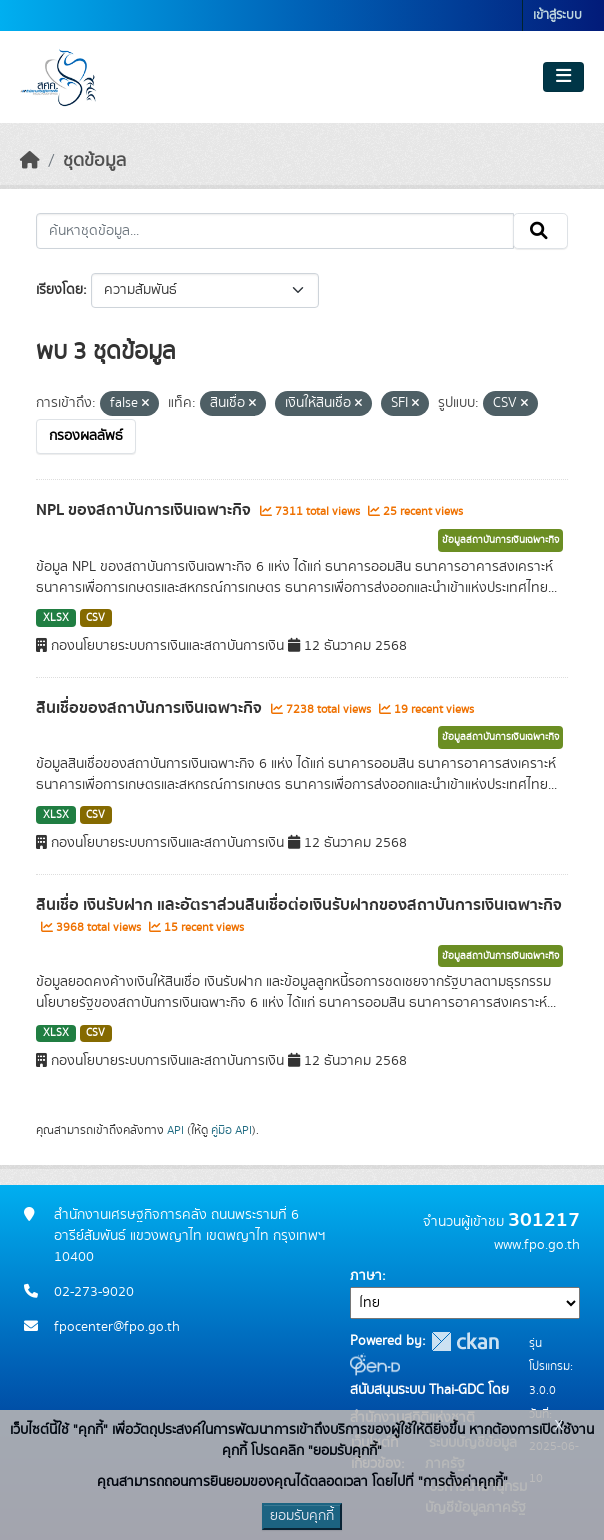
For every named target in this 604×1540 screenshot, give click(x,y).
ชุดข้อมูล (94, 161)
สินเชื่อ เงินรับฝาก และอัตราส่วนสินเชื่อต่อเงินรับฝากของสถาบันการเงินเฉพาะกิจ (299, 905)
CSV (95, 618)
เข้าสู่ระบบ (557, 15)
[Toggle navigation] (563, 77)
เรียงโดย (59, 290)
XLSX (56, 618)
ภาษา (366, 1276)
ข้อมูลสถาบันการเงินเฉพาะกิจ (500, 540)
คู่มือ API (231, 1130)
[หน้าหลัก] (30, 161)
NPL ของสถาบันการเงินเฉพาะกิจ (145, 510)
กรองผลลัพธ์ (86, 436)
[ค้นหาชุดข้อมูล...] (275, 231)
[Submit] (540, 231)
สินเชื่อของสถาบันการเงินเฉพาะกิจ (151, 708)
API (175, 1130)
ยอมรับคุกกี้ (302, 1516)
